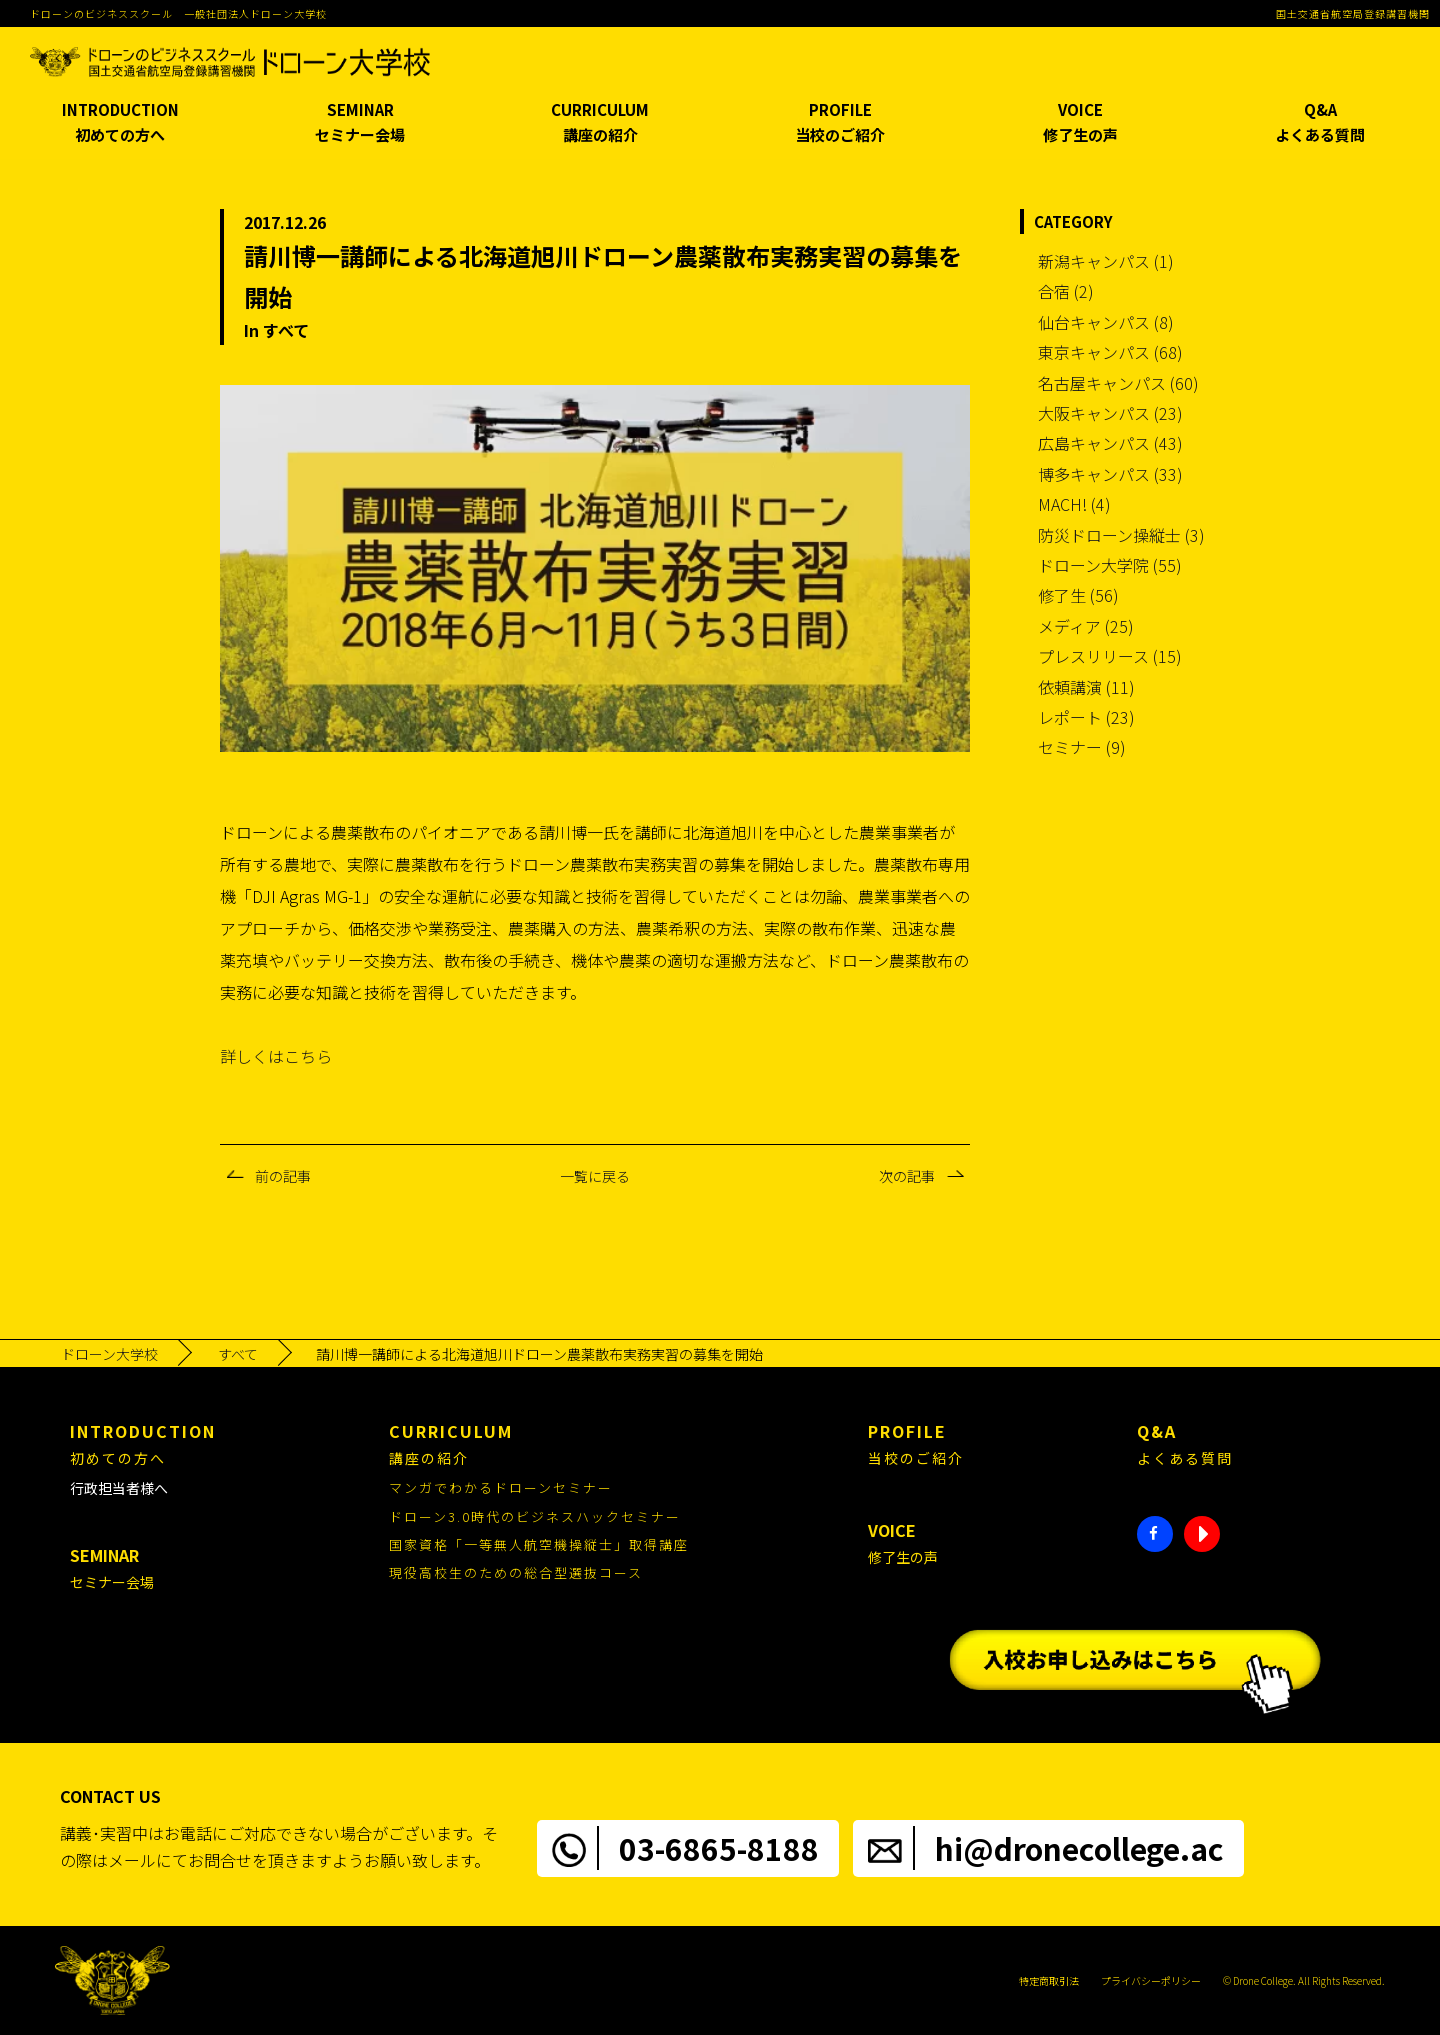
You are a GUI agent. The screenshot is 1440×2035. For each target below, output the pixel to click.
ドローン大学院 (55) (1110, 565)
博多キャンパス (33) (1110, 474)
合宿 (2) (1066, 291)
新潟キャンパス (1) (1106, 261)
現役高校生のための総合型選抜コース (516, 1572)
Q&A (1320, 123)
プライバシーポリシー (1151, 1980)
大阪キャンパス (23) (1110, 413)
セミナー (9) (1082, 747)
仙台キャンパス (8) (1106, 322)
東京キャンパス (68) (1110, 352)
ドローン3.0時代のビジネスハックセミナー (535, 1516)
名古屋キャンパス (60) (1118, 383)
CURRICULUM (600, 123)
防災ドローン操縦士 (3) (1121, 535)
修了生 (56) (1078, 595)
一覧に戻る (595, 1176)
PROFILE (840, 123)
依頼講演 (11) (1086, 687)
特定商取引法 (1049, 1980)
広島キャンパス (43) (1110, 443)
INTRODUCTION (120, 123)
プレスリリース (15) (1110, 656)
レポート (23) (1086, 717)
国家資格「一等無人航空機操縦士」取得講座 (539, 1544)
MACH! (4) (1074, 504)
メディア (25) (1086, 626)
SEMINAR (360, 123)
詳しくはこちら (276, 1056)
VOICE (1080, 123)
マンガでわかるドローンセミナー (501, 1487)
